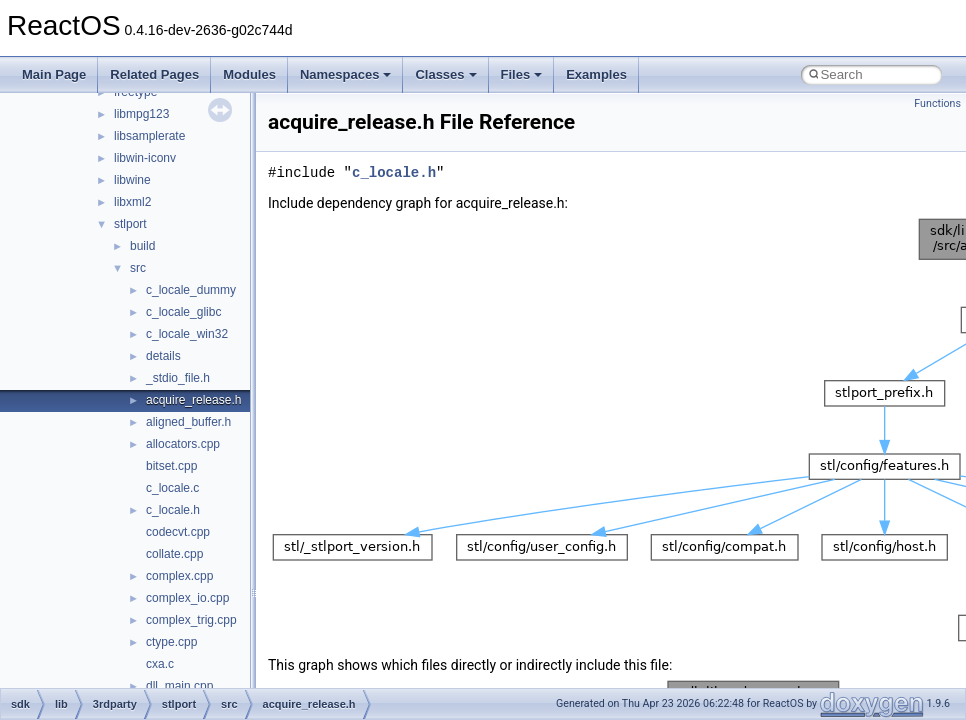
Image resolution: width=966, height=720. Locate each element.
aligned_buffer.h (188, 422)
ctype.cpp (171, 642)
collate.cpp (174, 554)
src (138, 268)
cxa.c (160, 664)
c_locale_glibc (183, 312)
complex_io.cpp (187, 598)
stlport (130, 224)
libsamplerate (149, 136)
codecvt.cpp (178, 532)
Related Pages (154, 74)
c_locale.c (172, 488)
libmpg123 (141, 114)
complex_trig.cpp (191, 620)
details (163, 356)
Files (522, 74)
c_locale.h (173, 510)
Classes (445, 74)
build (142, 246)
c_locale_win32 (187, 334)
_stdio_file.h (178, 378)
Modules (249, 74)
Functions (937, 103)
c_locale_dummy (191, 290)
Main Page (54, 74)
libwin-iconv (145, 158)
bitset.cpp (171, 466)
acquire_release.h (193, 400)
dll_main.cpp (179, 686)
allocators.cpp (183, 444)
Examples (596, 74)
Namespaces (346, 74)
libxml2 (132, 202)
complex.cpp (179, 576)
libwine (132, 180)
